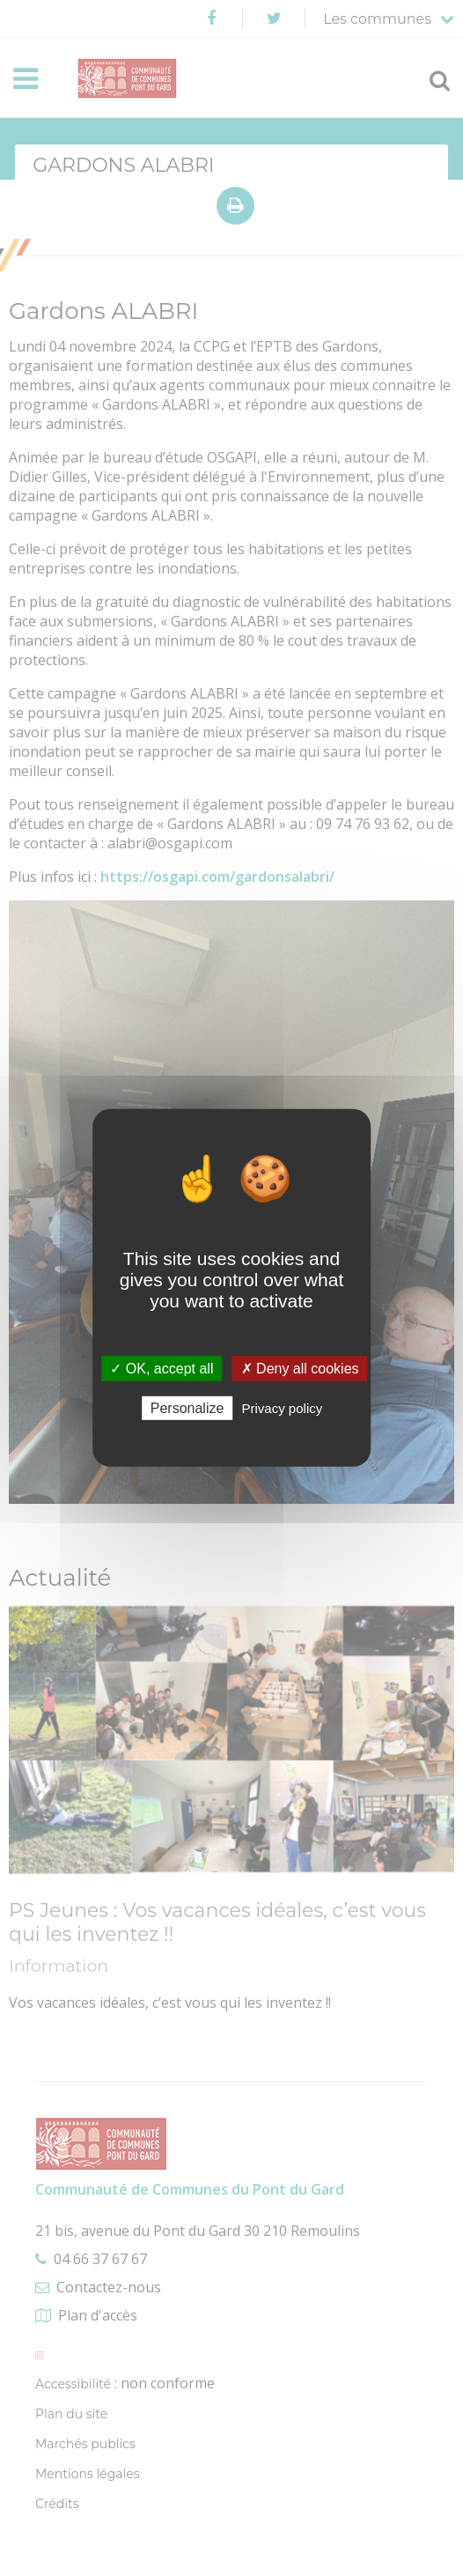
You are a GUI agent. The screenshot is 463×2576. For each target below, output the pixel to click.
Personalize (187, 1408)
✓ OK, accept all (161, 1368)
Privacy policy (282, 1408)
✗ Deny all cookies (300, 1368)
